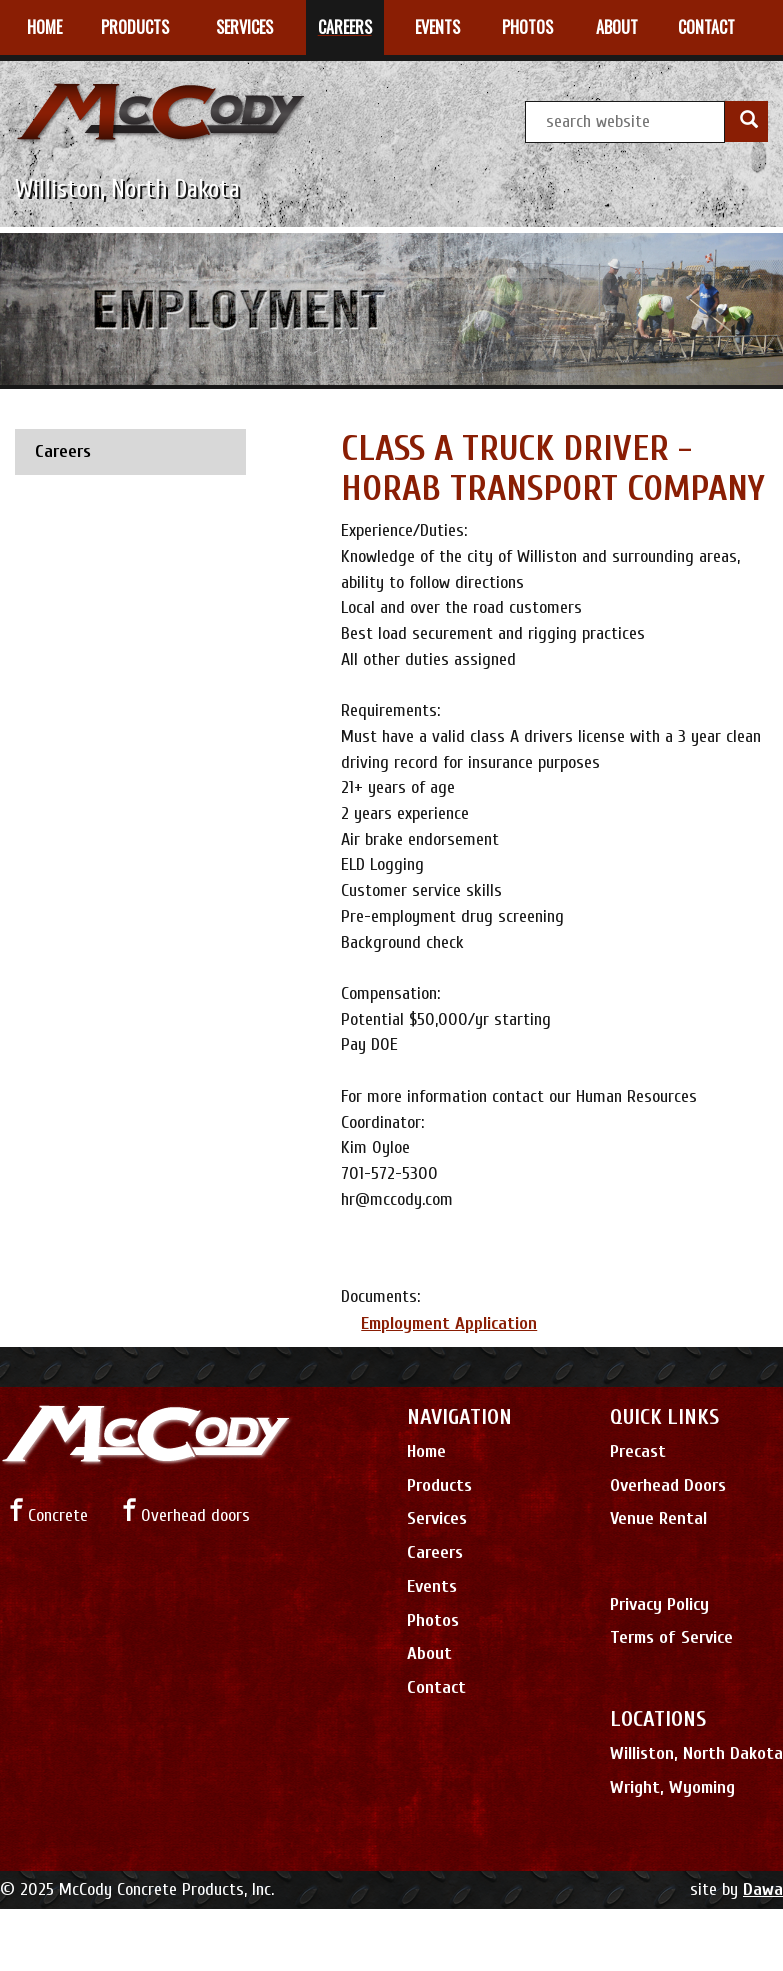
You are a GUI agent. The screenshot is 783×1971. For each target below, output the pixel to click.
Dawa (763, 1889)
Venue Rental (658, 1518)
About (429, 1653)
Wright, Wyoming (672, 1787)
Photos (433, 1620)
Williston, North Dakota (696, 1753)
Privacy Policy (659, 1604)
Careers (435, 1552)
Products (439, 1485)
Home (426, 1451)
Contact (436, 1687)
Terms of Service (671, 1637)
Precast (638, 1451)
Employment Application (449, 1323)
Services (437, 1518)
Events (432, 1586)
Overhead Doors (668, 1485)
